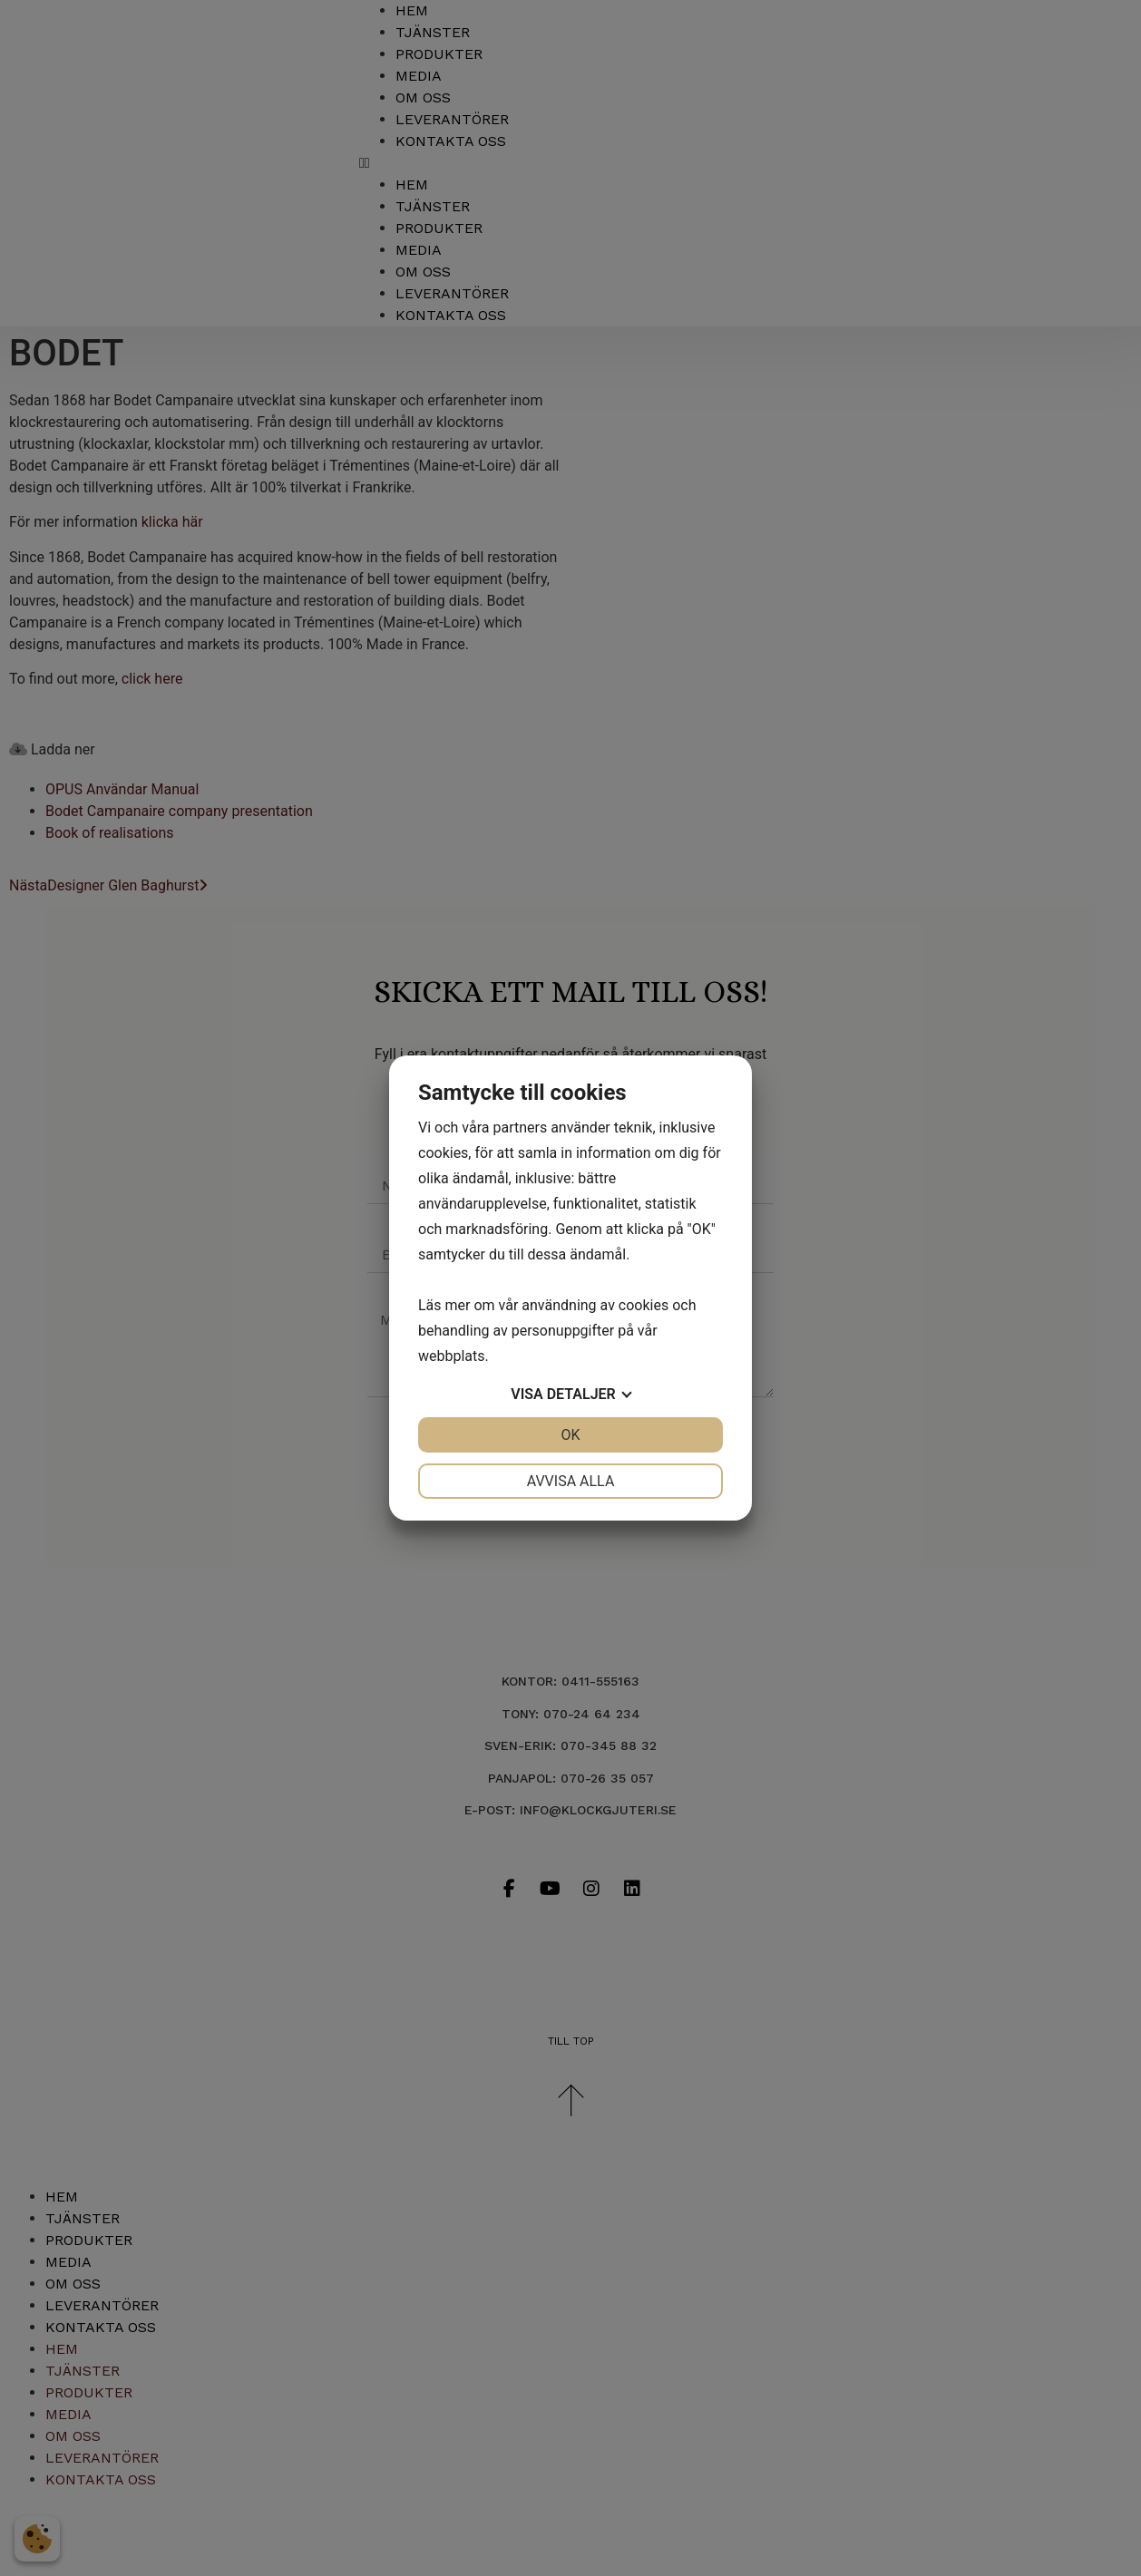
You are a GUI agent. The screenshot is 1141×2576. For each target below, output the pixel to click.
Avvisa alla (571, 1481)
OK (570, 1435)
